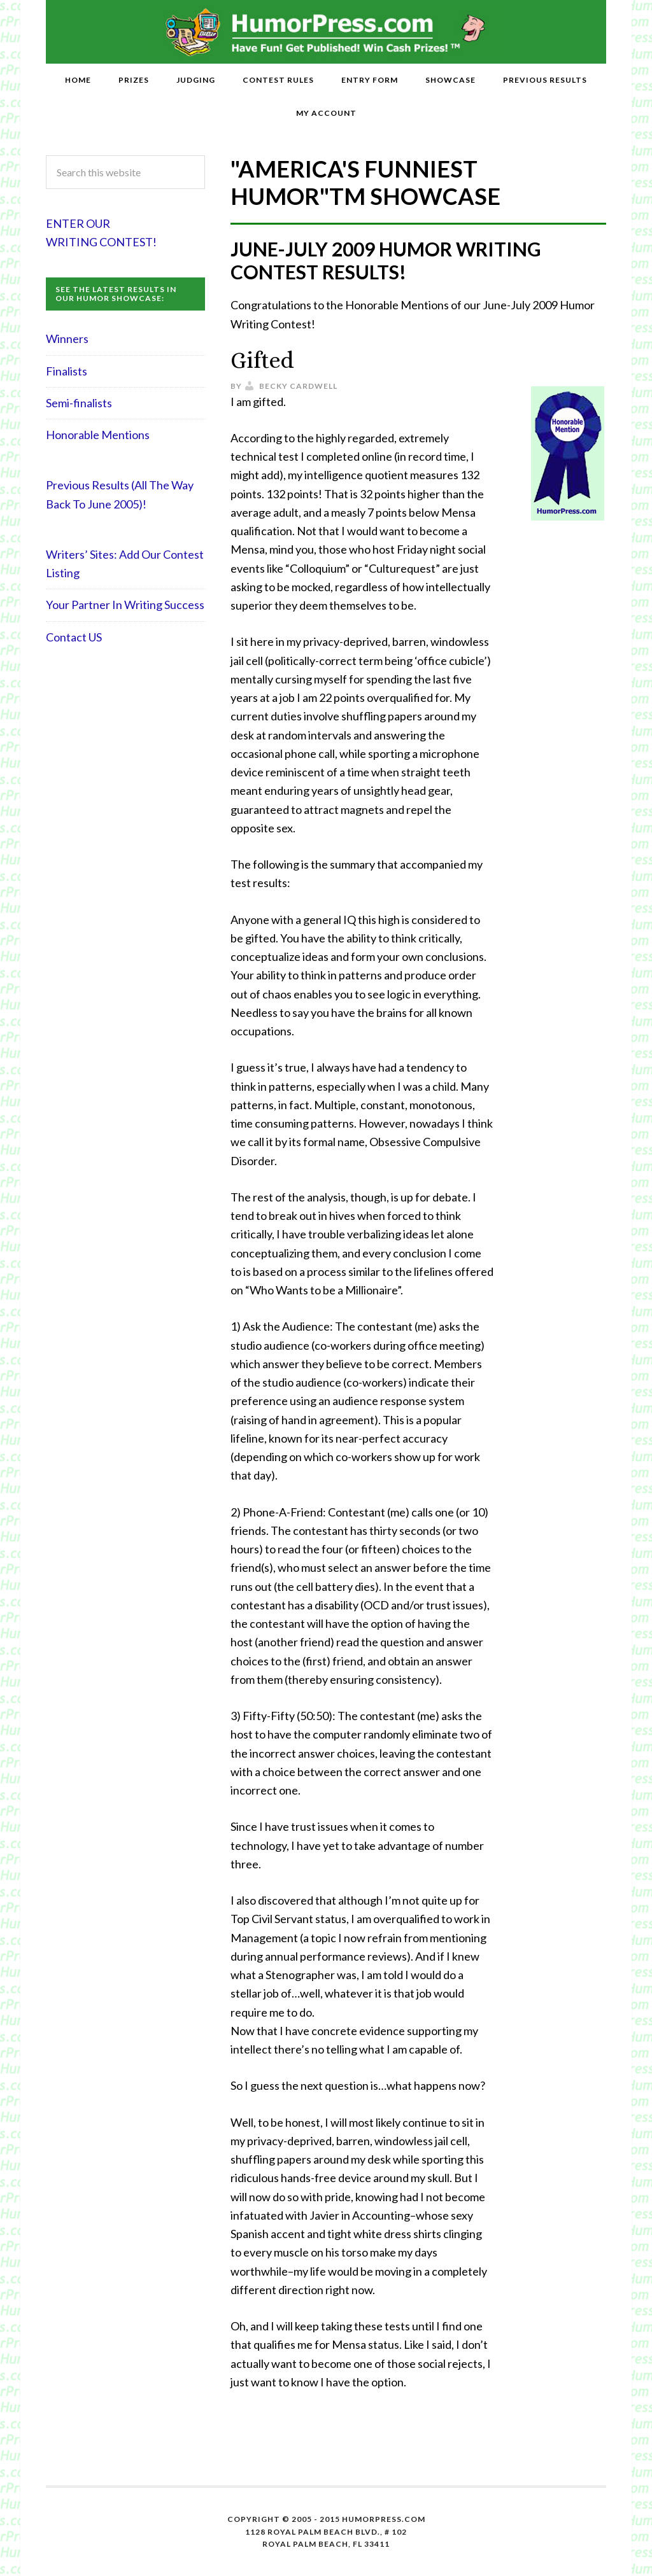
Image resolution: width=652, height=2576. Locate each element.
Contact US (74, 637)
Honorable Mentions (98, 435)
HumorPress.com (326, 31)
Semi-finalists (79, 403)
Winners (67, 339)
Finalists (66, 371)
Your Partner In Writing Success (125, 605)
